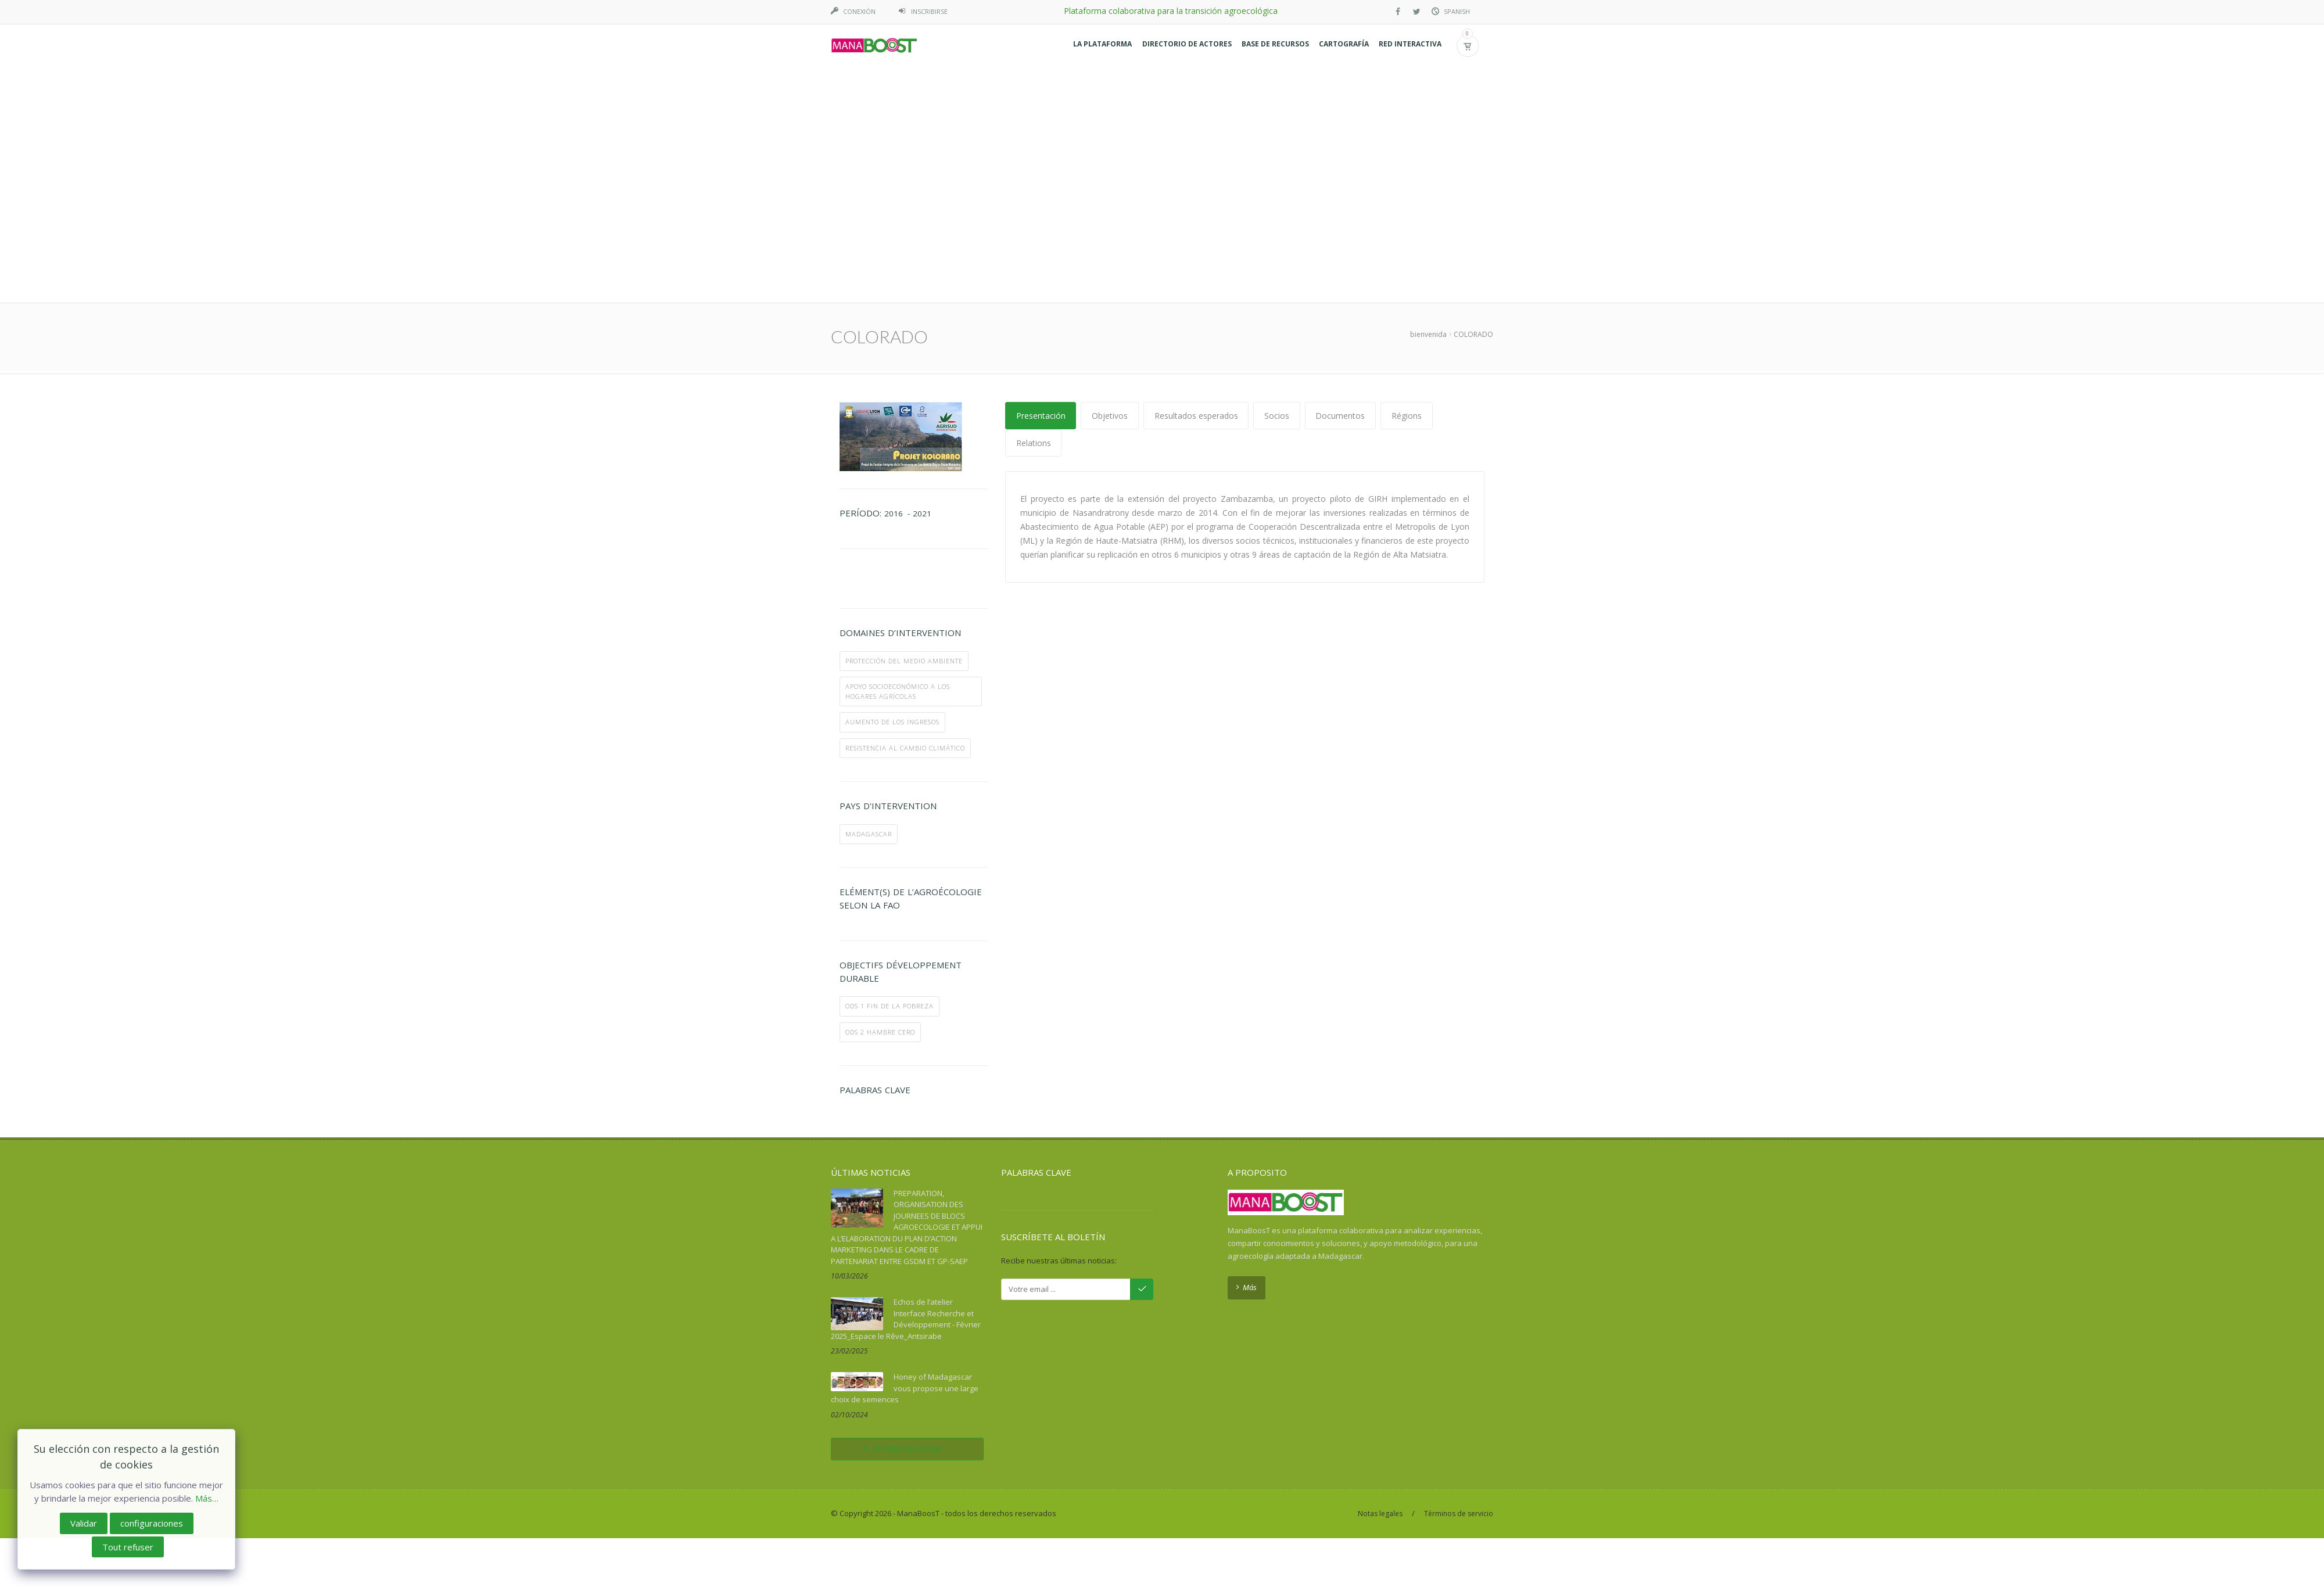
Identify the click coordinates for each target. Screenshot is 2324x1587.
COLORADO (1473, 99)
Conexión (859, 11)
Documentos (1342, 180)
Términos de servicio (1458, 1278)
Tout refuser (127, 1547)
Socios (1277, 180)
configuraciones (151, 1523)
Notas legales (1380, 1278)
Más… (206, 1498)
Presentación (1041, 180)
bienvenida (1428, 99)
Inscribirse (929, 11)
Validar (83, 1523)
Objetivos (1110, 180)
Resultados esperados (1197, 180)
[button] (1095, 45)
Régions (1408, 180)
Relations (1033, 207)
